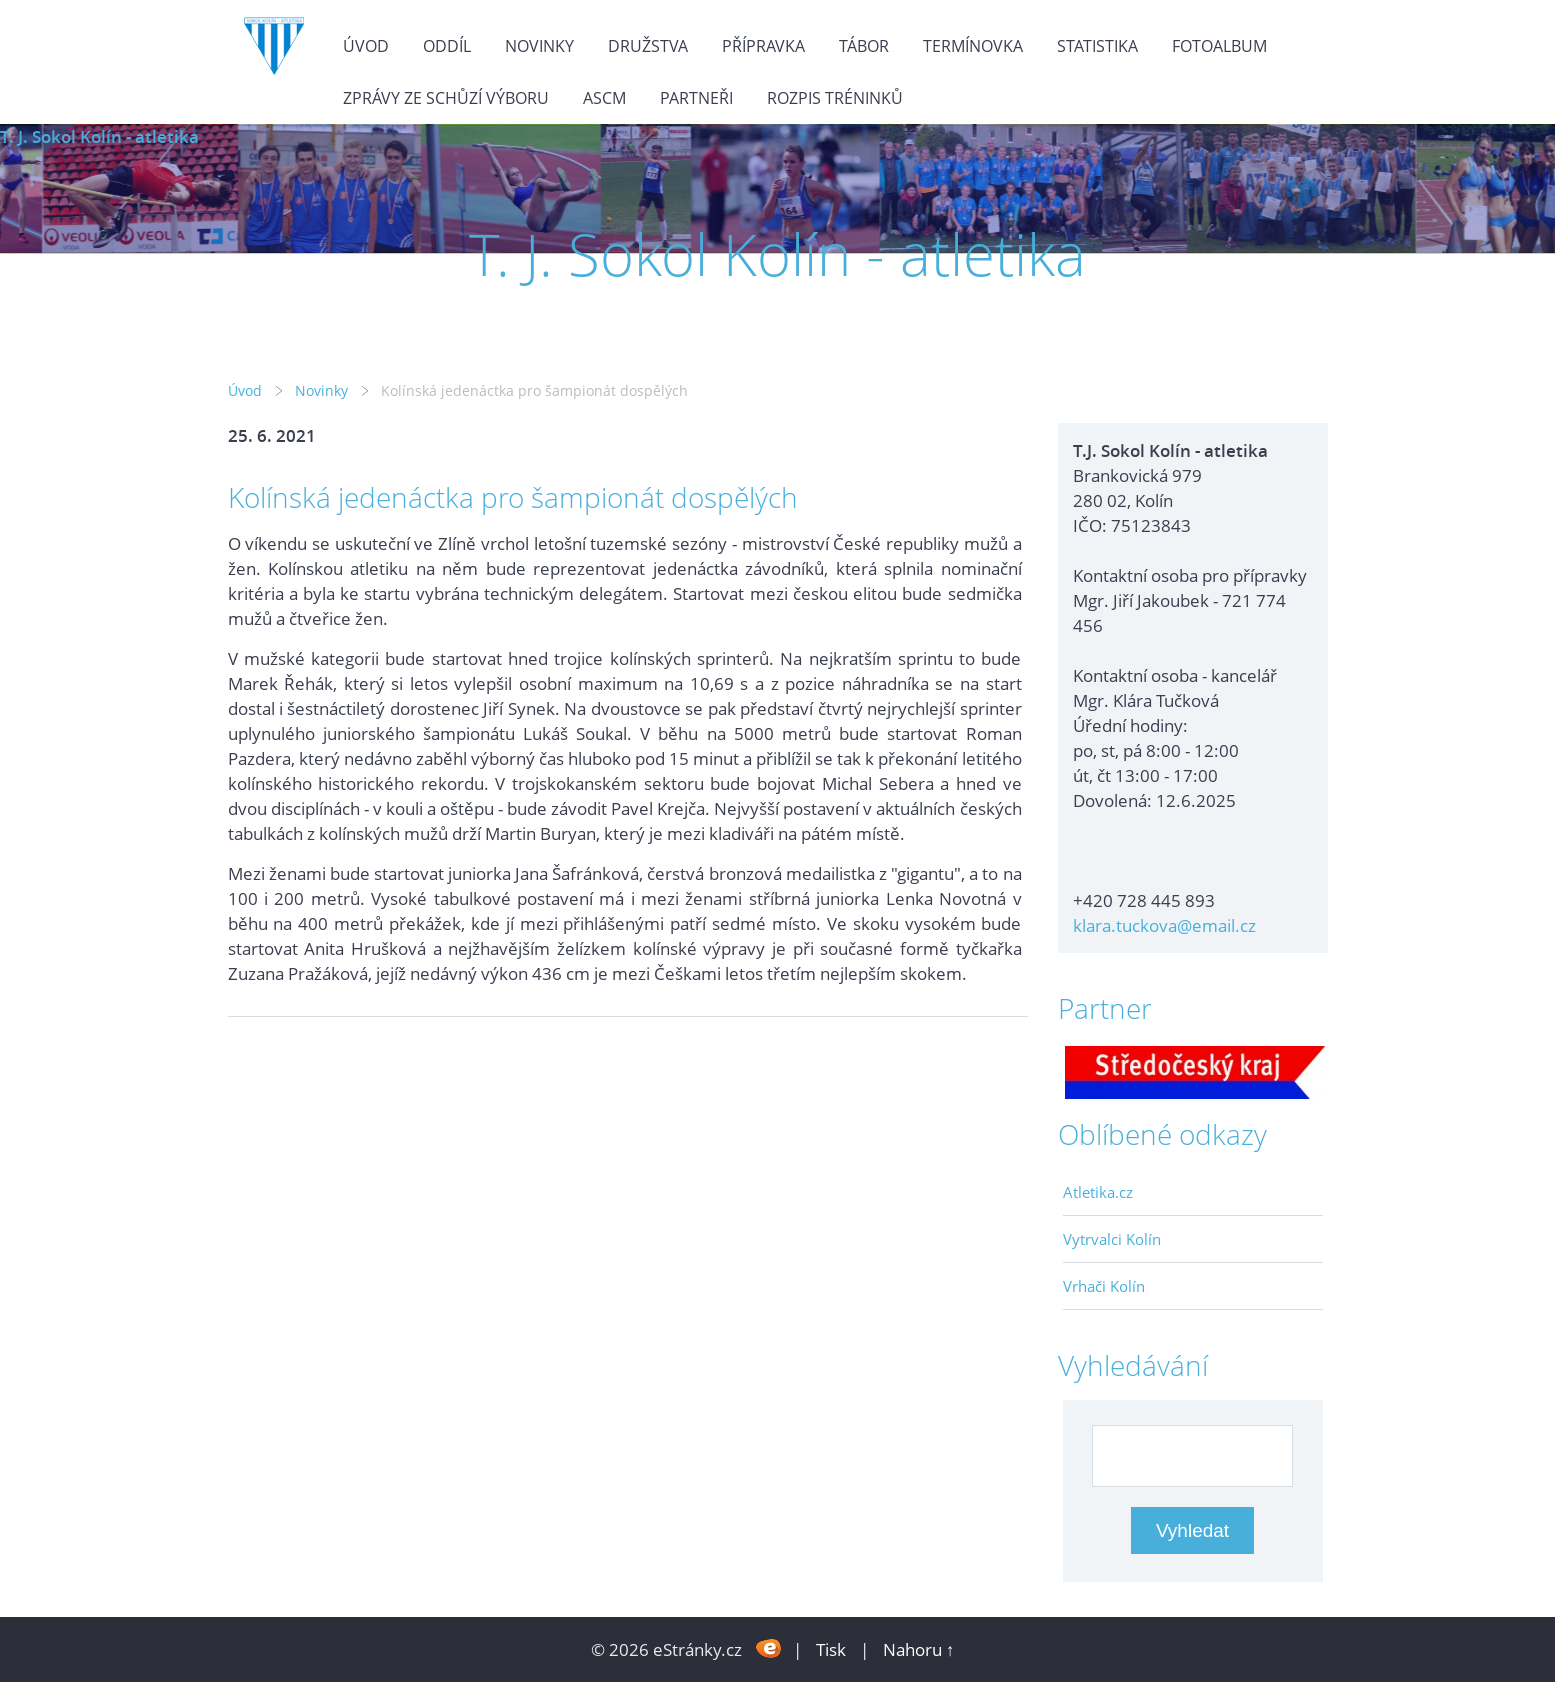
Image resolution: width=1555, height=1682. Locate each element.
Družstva (648, 46)
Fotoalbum (1219, 46)
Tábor (864, 46)
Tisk (831, 1649)
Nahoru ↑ (919, 1649)
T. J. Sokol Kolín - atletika (99, 136)
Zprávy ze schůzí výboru (446, 98)
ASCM (604, 98)
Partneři (696, 98)
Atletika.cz (1098, 1192)
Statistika (1097, 46)
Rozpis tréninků (835, 98)
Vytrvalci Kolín (1112, 1239)
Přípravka (763, 46)
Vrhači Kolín (1104, 1286)
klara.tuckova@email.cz (1164, 925)
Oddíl (447, 46)
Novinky (539, 46)
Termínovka (973, 46)
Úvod (366, 46)
